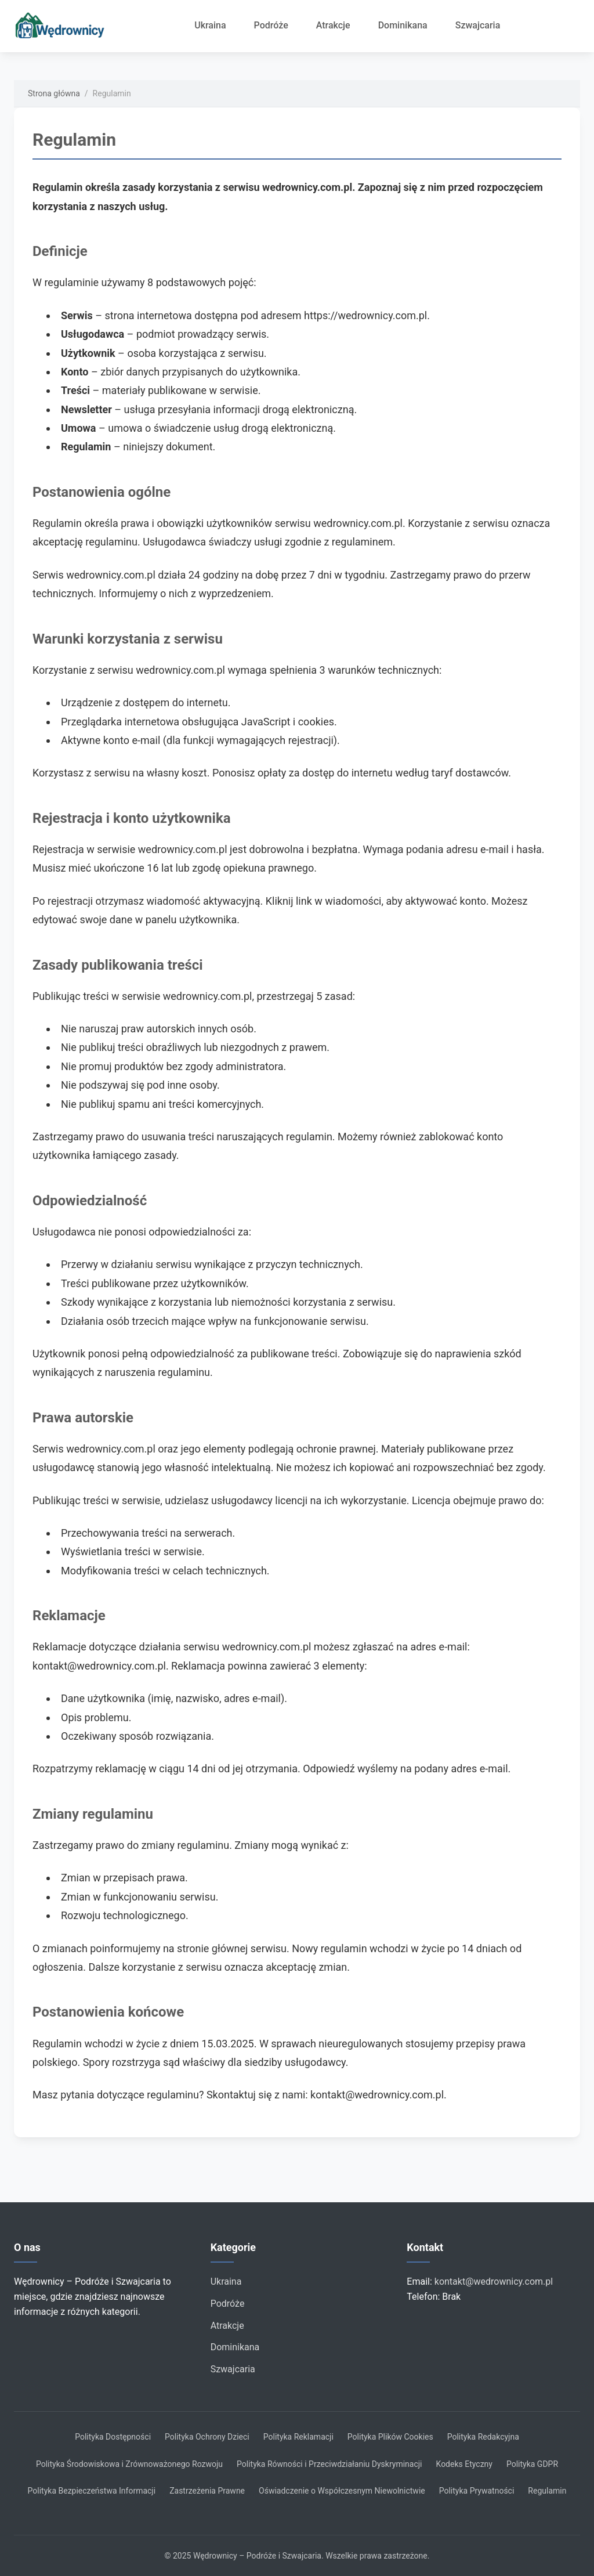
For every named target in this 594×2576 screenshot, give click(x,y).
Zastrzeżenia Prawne (207, 2490)
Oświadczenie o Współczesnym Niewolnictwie (342, 2490)
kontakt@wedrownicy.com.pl (493, 2281)
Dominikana (403, 25)
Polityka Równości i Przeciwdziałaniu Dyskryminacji (329, 2464)
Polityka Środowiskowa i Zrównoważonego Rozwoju (129, 2464)
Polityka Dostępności (113, 2436)
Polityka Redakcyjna (483, 2436)
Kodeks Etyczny (464, 2464)
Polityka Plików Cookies (390, 2436)
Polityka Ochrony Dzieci (207, 2436)
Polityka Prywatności (477, 2490)
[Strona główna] (64, 26)
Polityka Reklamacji (298, 2436)
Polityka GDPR (532, 2464)
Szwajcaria (478, 25)
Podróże (271, 25)
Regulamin (547, 2490)
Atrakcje (333, 25)
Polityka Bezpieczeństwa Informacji (92, 2490)
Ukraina (210, 25)
